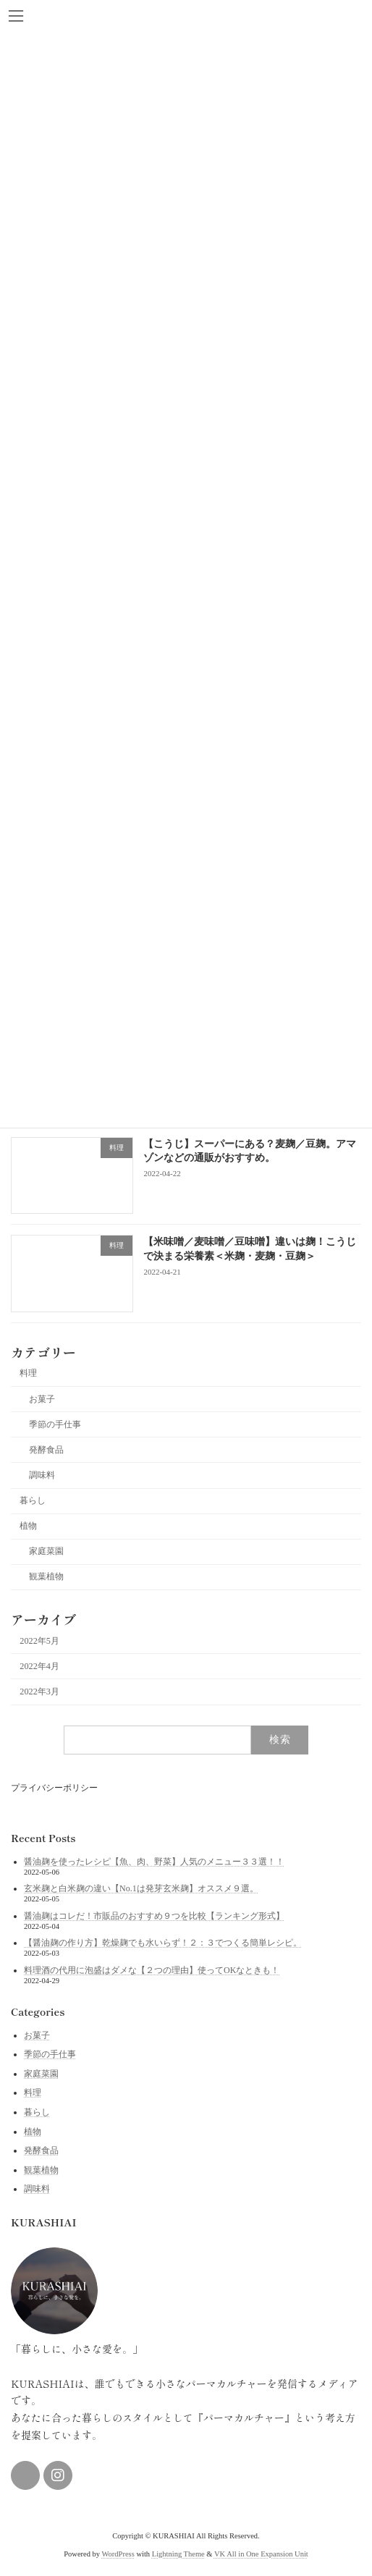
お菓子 (42, 1399)
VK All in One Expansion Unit (261, 2554)
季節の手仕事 (55, 1424)
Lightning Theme (178, 2554)
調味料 (42, 1475)
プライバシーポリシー (54, 1788)
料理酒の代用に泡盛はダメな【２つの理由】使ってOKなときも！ (151, 1970)
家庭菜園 (46, 1551)
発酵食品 (46, 1450)
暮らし (33, 1500)
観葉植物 (46, 1577)
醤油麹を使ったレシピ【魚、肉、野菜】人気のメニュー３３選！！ (154, 1861)
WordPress (118, 2554)
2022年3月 (39, 1691)
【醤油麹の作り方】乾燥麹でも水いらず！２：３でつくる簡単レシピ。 (163, 1943)
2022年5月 (39, 1641)
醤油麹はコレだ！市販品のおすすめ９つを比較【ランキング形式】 (154, 1915)
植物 (28, 1526)
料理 (28, 1374)
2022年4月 (39, 1666)
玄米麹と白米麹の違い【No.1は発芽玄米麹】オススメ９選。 (141, 1888)
